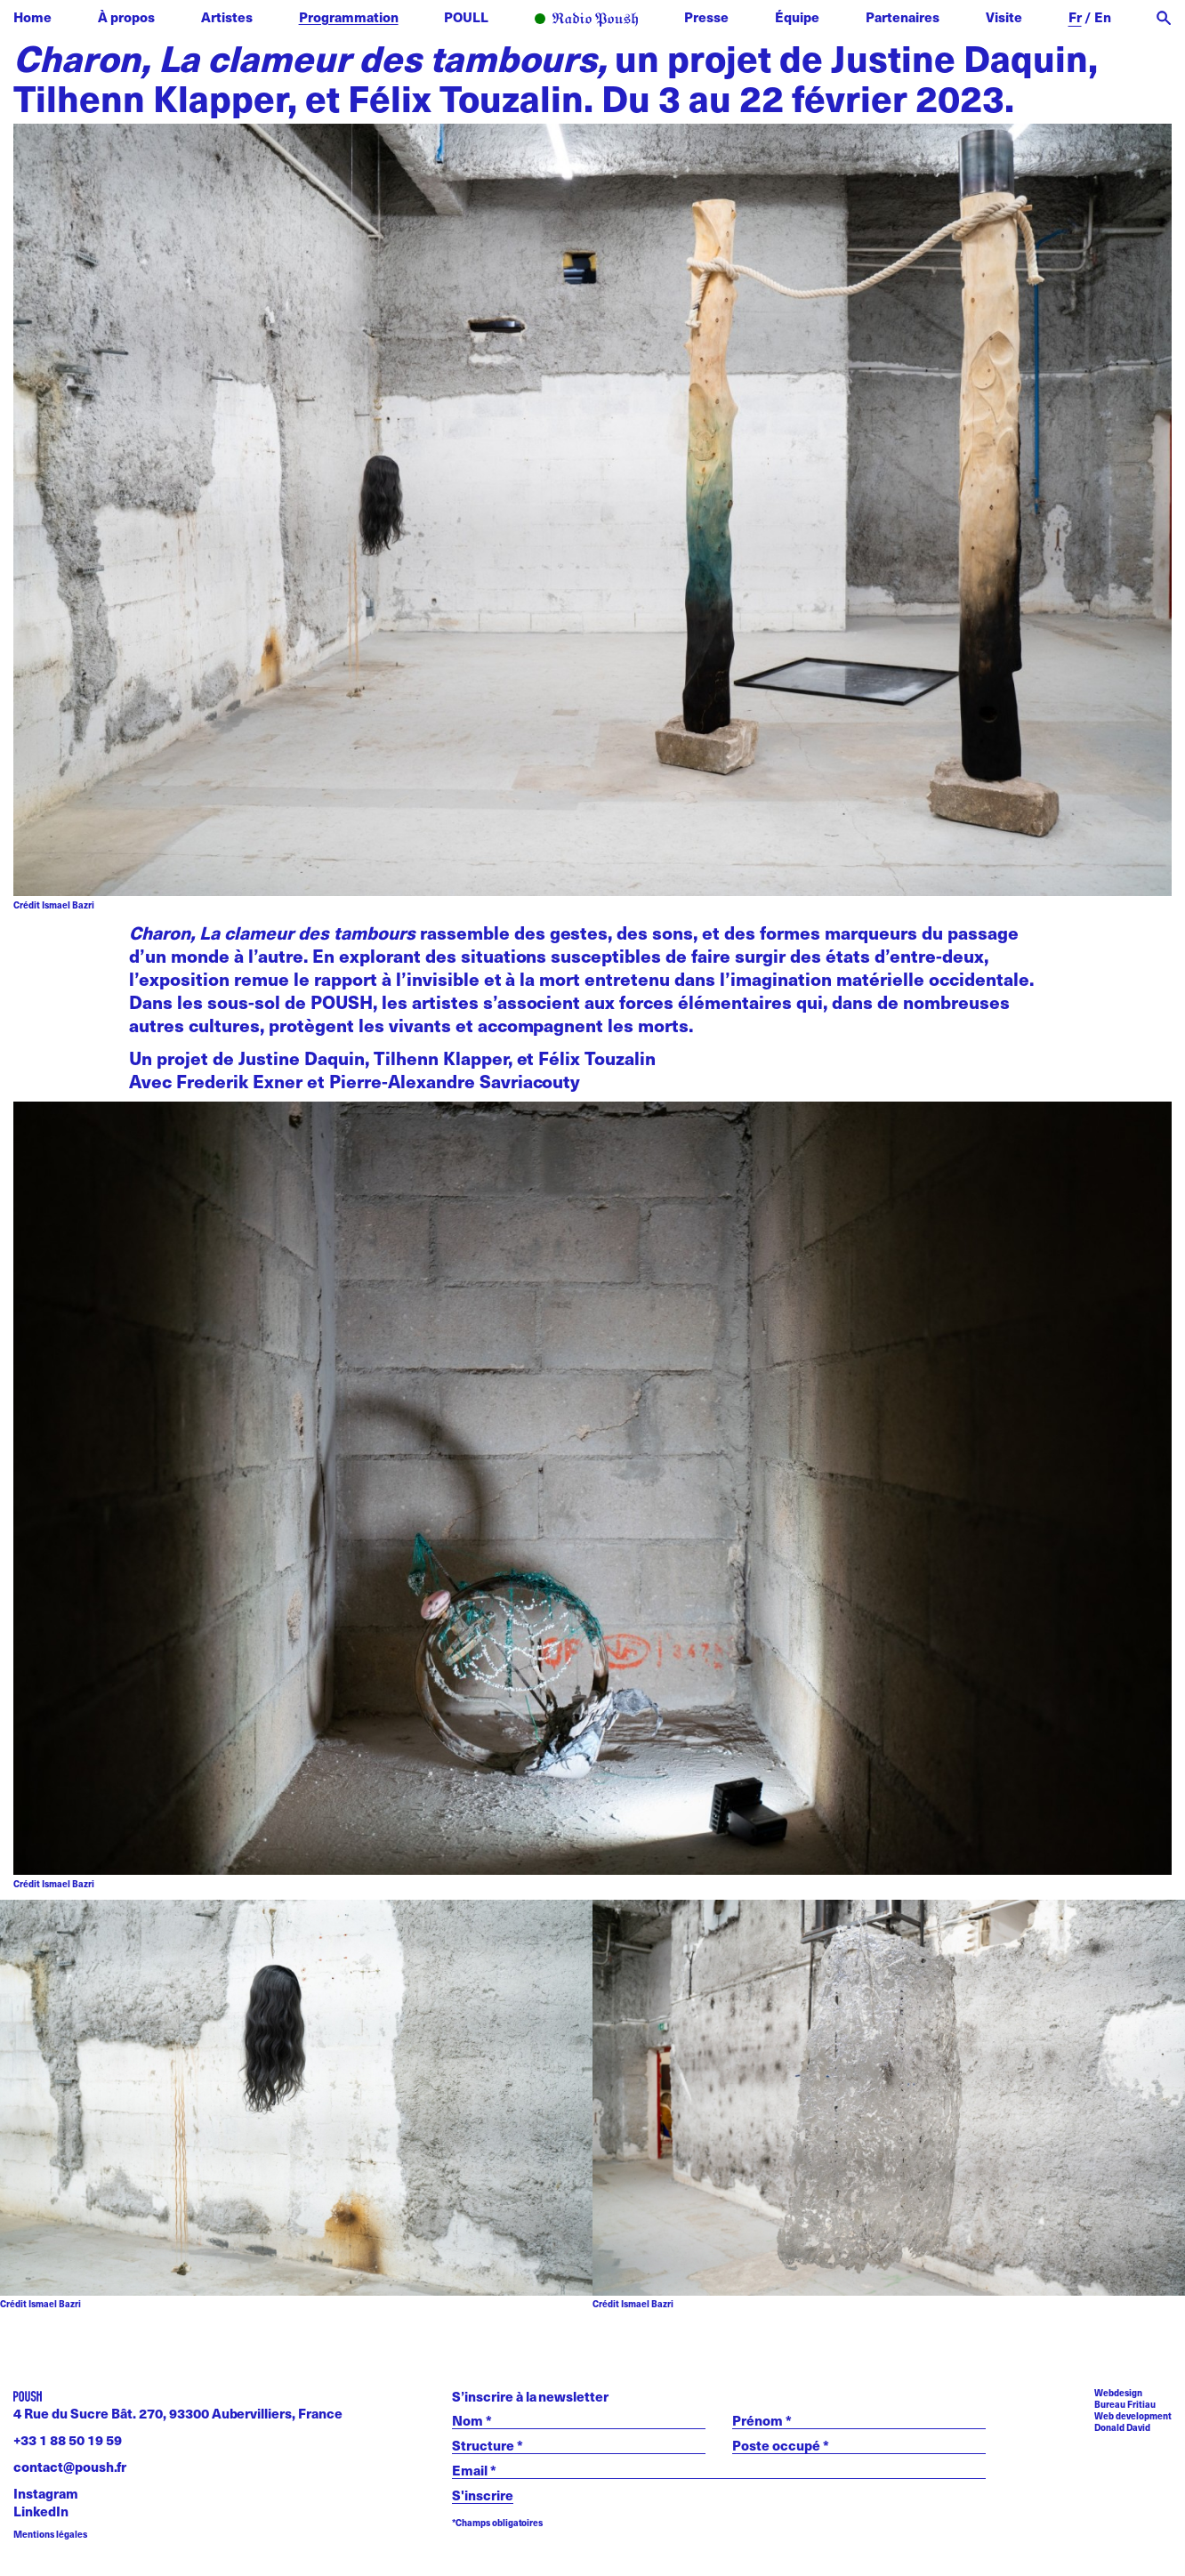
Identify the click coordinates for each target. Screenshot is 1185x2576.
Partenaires (902, 16)
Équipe (797, 16)
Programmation (349, 16)
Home (32, 16)
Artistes (227, 16)
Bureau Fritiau (1125, 2404)
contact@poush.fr (69, 2466)
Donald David (1122, 2427)
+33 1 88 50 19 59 (67, 2439)
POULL (466, 16)
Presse (706, 16)
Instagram (45, 2492)
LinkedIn (41, 2510)
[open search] (1164, 18)
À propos (126, 16)
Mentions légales (50, 2534)
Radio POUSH (586, 20)
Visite (1004, 16)
